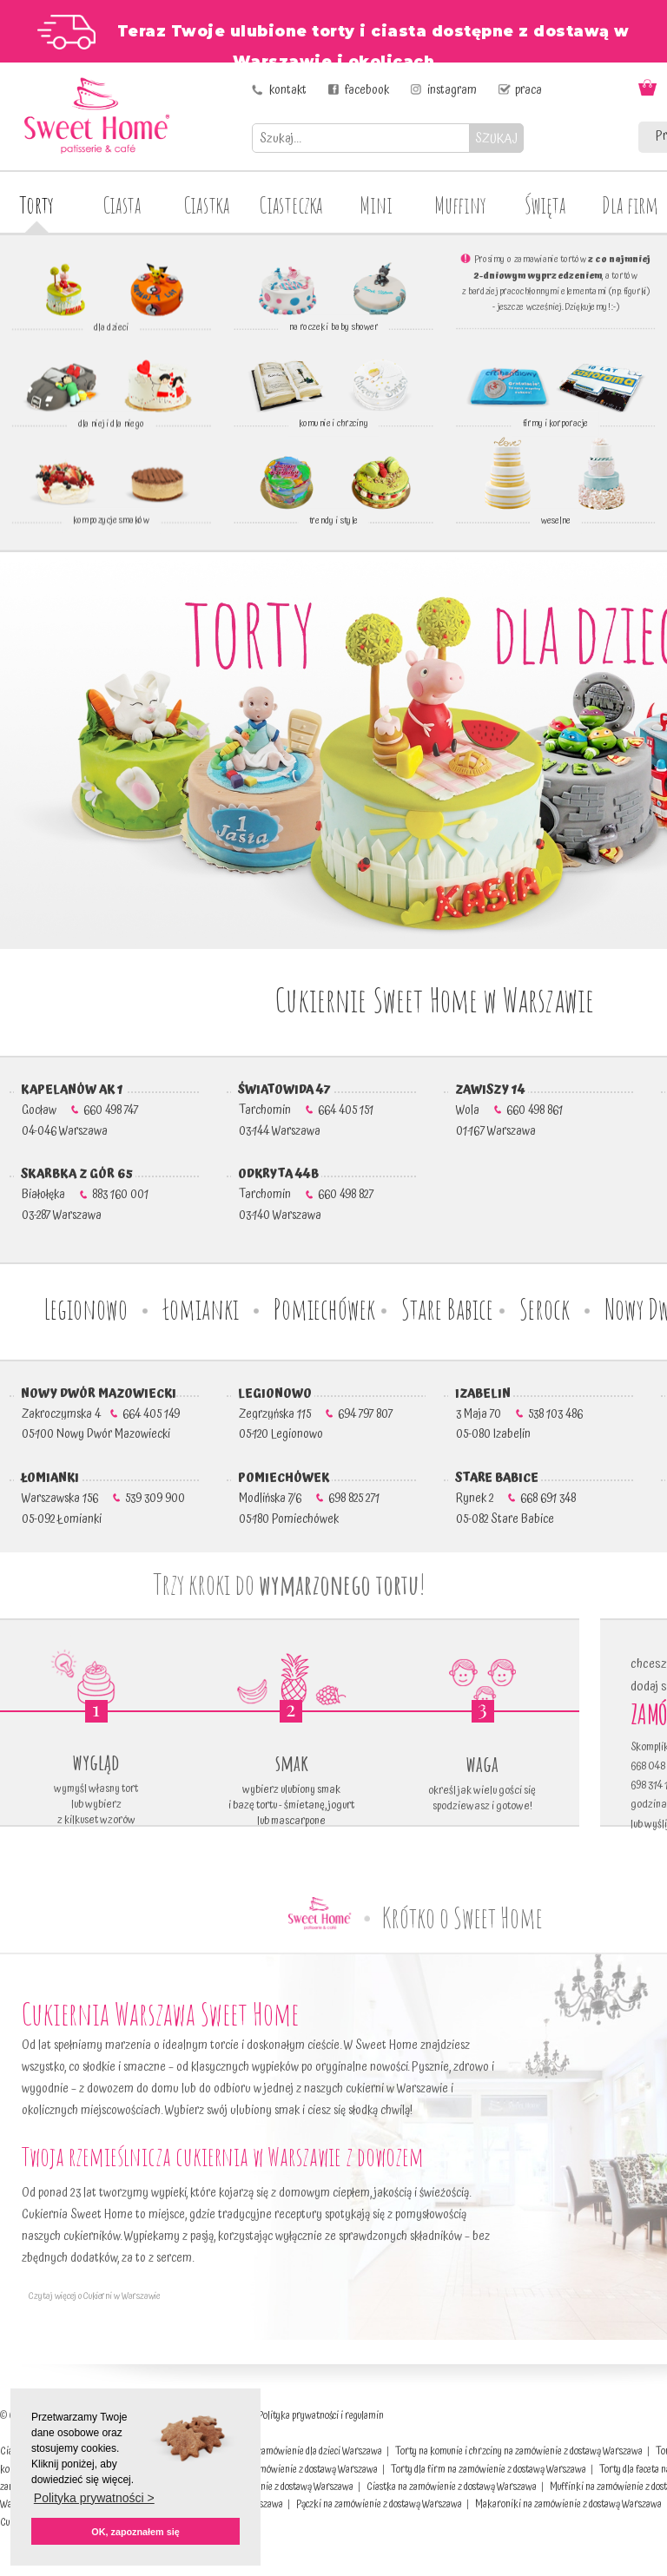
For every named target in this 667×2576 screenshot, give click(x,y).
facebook (367, 90)
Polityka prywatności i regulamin (321, 2416)
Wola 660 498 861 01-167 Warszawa (505, 1110)
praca (528, 90)
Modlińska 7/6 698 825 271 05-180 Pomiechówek (305, 1498)
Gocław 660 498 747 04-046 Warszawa (76, 1110)
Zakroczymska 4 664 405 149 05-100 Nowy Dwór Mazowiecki (97, 1414)
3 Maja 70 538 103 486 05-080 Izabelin (515, 1414)
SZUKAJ (496, 138)
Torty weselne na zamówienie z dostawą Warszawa (280, 2469)
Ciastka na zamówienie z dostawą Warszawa (452, 2487)
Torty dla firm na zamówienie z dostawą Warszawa (488, 2469)
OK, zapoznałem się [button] (135, 2532)
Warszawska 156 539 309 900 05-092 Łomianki (99, 1498)
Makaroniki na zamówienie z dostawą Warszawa (568, 2504)
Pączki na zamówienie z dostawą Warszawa (379, 2504)
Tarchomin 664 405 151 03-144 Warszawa (302, 1110)
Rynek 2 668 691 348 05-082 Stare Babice (512, 1498)
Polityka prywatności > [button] (94, 2498)
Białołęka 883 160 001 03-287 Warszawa (81, 1194)
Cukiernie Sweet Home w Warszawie (434, 999)
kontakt (288, 90)
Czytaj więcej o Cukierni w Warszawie (91, 2296)
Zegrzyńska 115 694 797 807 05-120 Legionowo (312, 1414)
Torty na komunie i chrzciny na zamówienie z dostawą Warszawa (519, 2451)
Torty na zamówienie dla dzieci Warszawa (302, 2451)
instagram (452, 90)
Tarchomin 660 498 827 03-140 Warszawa (302, 1194)
